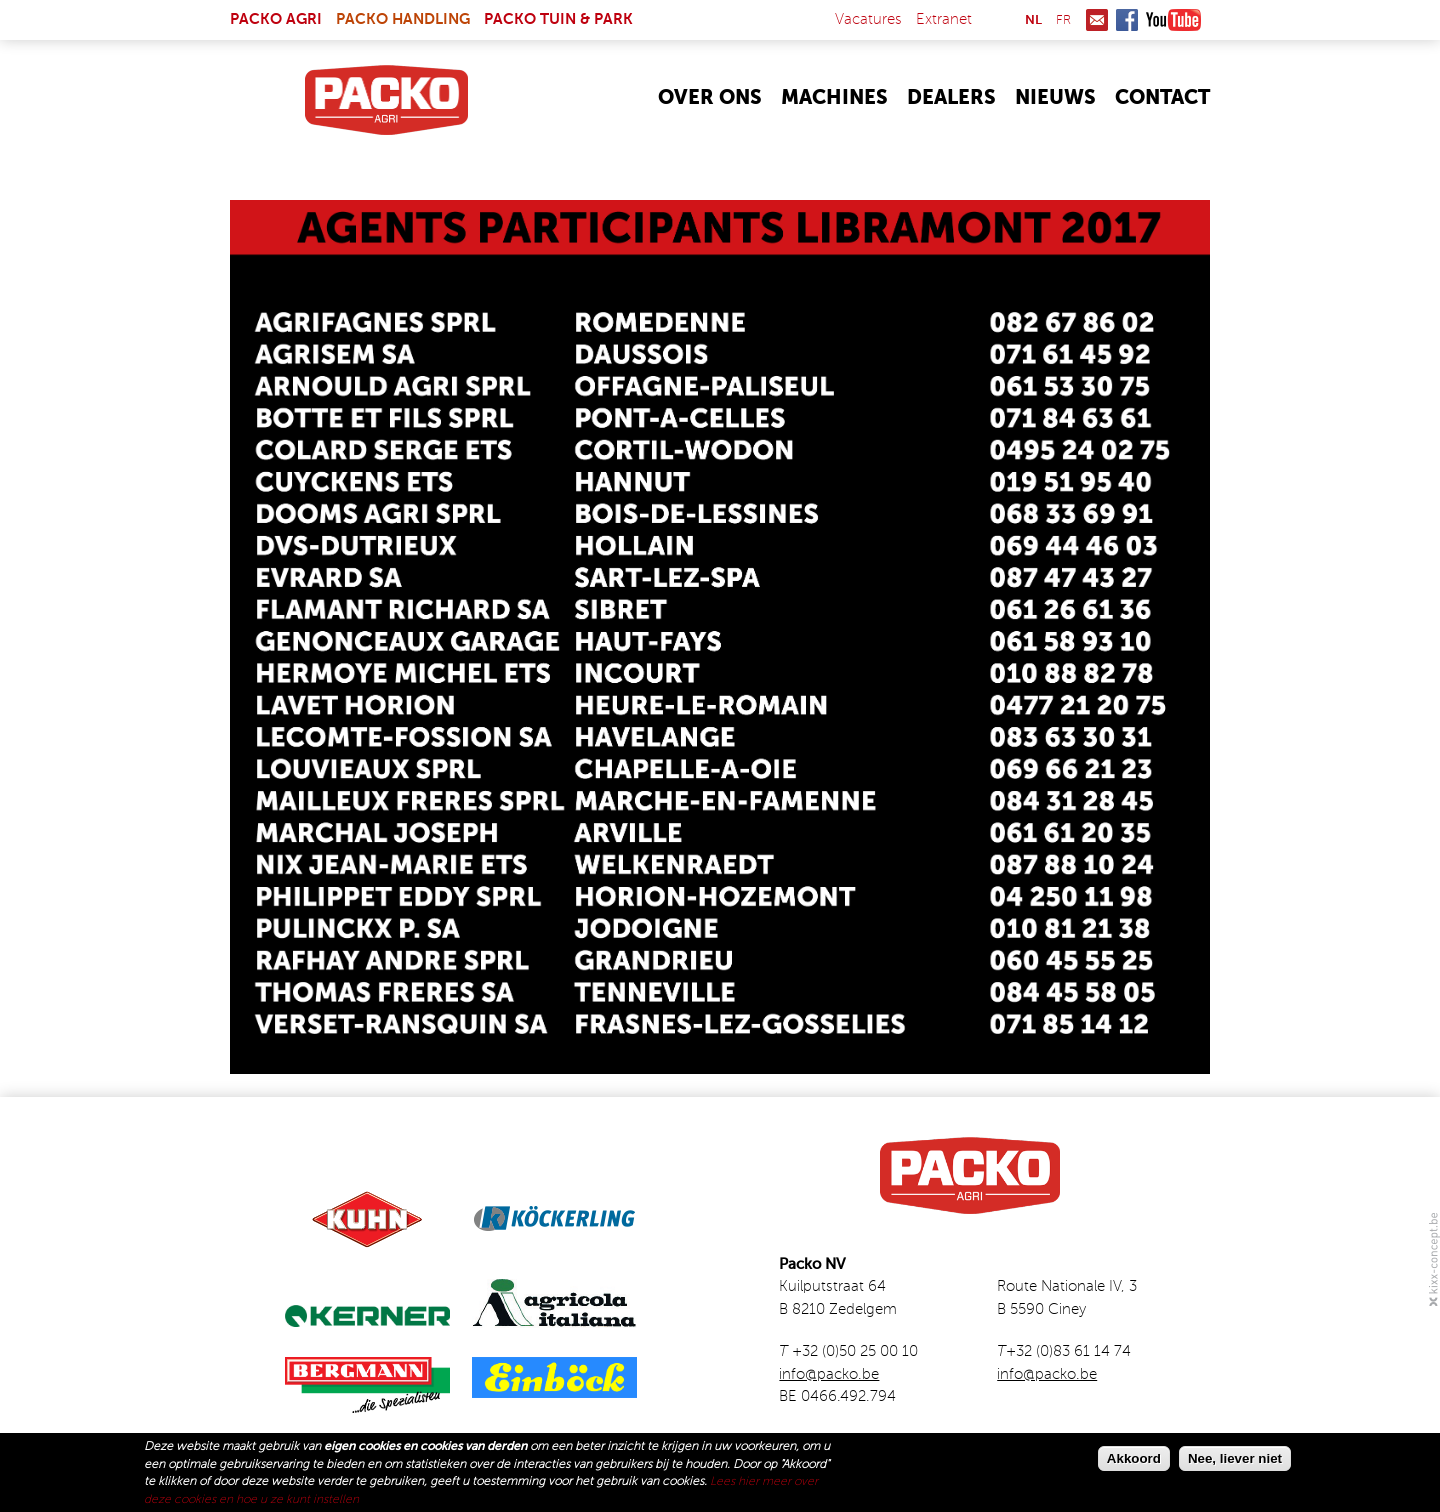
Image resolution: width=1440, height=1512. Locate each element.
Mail (1097, 20)
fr (1063, 20)
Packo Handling (403, 19)
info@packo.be (829, 1374)
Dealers (951, 99)
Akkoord (1134, 1458)
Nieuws (1055, 99)
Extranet (944, 19)
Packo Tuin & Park (558, 19)
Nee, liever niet (1235, 1458)
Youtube (1173, 20)
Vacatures (868, 19)
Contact (1162, 99)
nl (1033, 20)
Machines (834, 99)
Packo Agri (276, 19)
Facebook (1127, 20)
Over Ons (710, 99)
